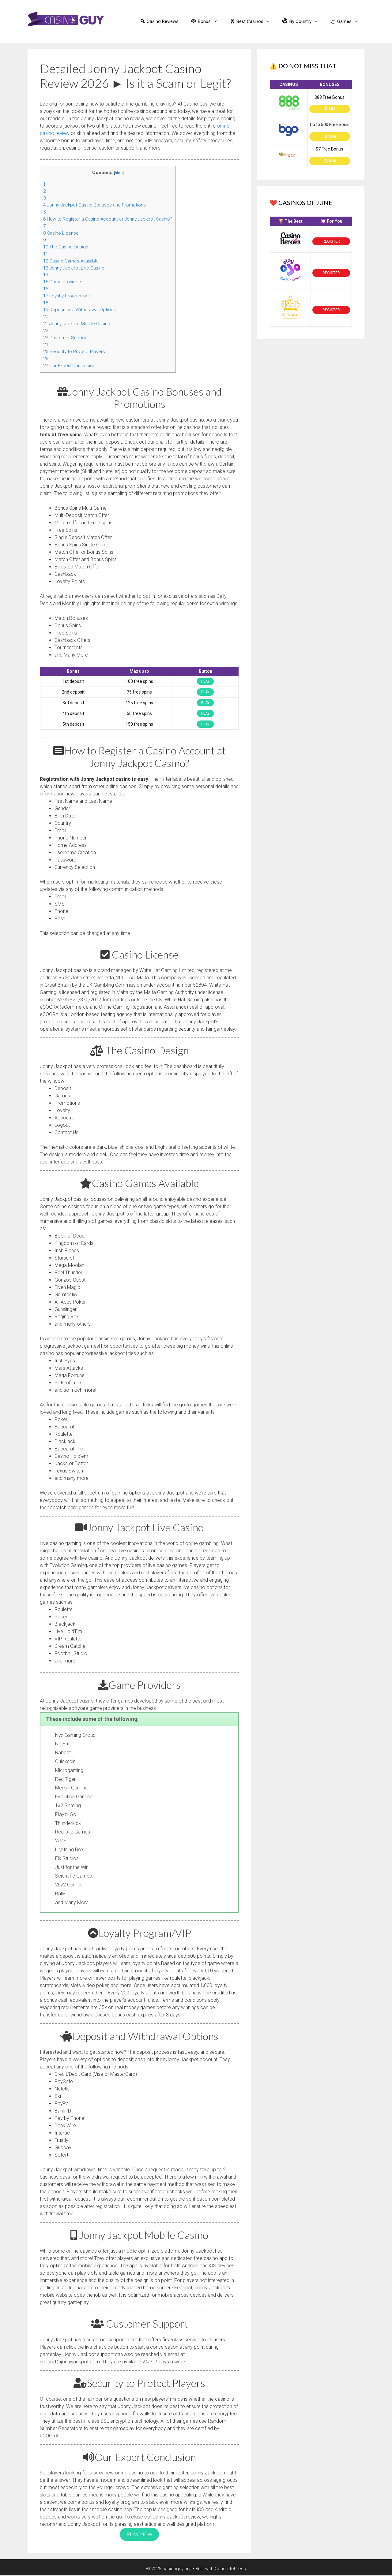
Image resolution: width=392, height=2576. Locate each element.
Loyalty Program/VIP (67, 296)
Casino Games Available (71, 261)
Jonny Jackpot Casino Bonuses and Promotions (94, 205)
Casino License (61, 233)
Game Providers (62, 282)
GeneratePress (230, 2566)
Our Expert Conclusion (69, 365)
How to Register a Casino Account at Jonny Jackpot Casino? (107, 219)
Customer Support (65, 338)
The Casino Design (65, 247)
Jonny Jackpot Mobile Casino (76, 323)
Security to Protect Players (74, 351)
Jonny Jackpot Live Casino (73, 268)
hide (119, 172)
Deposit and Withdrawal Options (79, 309)
